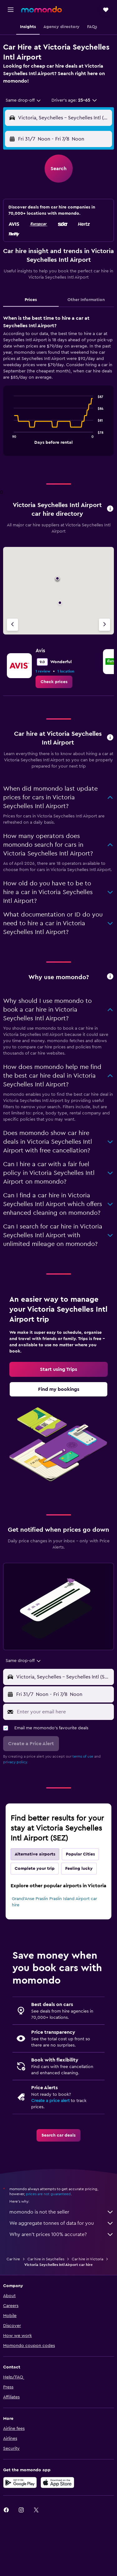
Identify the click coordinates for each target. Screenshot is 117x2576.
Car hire (13, 2259)
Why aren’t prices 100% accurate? (61, 2234)
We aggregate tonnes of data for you (61, 2223)
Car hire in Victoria (87, 2259)
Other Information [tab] (86, 300)
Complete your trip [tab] (35, 1868)
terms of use (82, 1756)
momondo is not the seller (61, 2212)
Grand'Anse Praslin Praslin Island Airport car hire (54, 1902)
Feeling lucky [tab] (79, 1868)
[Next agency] (104, 625)
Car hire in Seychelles (45, 2259)
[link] (54, 682)
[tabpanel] (58, 387)
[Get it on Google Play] (20, 2482)
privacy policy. (15, 1762)
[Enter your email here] (64, 1711)
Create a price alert (50, 2101)
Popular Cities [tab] (80, 1854)
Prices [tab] (31, 300)
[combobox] (23, 100)
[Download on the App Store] (57, 2482)
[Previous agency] (12, 625)
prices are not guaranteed (48, 2194)
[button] (10, 10)
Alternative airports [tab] (35, 1854)
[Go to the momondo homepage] (41, 9)
